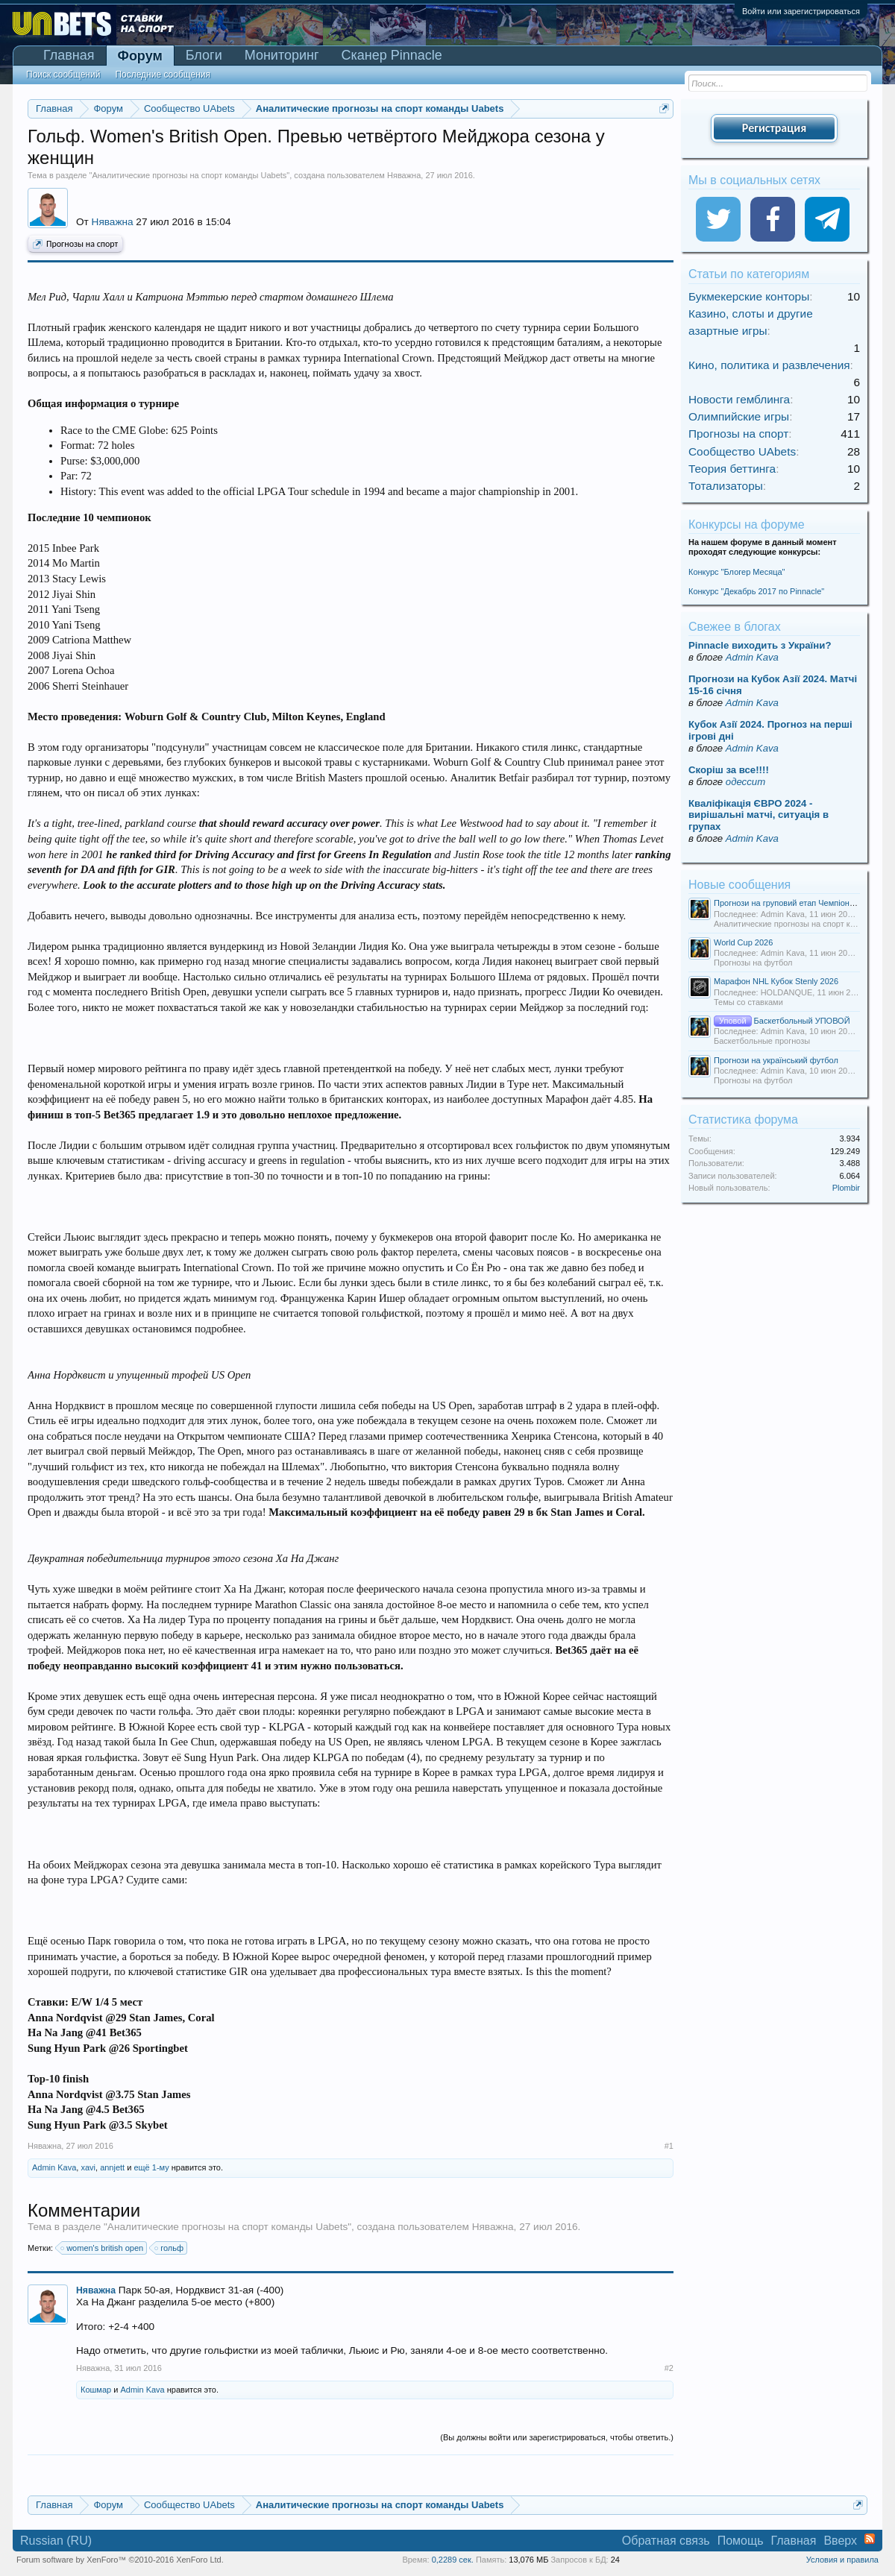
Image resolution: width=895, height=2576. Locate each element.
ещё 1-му (151, 2167)
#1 (669, 2145)
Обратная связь (666, 2540)
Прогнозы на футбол (753, 962)
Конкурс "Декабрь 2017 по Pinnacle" (756, 591)
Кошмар (96, 2389)
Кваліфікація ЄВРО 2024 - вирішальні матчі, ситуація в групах (758, 815)
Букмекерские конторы (748, 296)
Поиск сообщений (63, 74)
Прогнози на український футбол (776, 1060)
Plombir (846, 1187)
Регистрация (774, 128)
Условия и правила (842, 2559)
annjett (112, 2167)
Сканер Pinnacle (392, 55)
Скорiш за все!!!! (728, 769)
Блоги (204, 55)
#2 (669, 2368)
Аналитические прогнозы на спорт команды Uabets (189, 175)
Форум (140, 55)
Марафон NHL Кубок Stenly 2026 (776, 981)
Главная (69, 55)
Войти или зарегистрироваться (801, 11)
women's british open (102, 2248)
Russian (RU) (56, 2540)
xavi (88, 2167)
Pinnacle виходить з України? (759, 645)
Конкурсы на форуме (746, 524)
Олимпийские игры (738, 416)
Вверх (840, 2540)
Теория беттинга (732, 468)
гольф (169, 2248)
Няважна (404, 175)
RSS (869, 2539)
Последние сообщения (162, 74)
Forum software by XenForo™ (120, 2559)
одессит (745, 781)
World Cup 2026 (743, 942)
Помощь (740, 2540)
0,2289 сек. (453, 2559)
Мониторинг (282, 55)
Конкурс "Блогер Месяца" (736, 571)
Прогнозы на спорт (75, 245)
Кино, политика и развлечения (769, 365)
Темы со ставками (748, 1002)
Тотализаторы (725, 485)
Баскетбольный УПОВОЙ (782, 1020)
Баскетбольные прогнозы (762, 1040)
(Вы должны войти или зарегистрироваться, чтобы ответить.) (556, 2437)
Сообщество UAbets (742, 451)
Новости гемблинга (739, 399)
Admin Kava (54, 2167)
